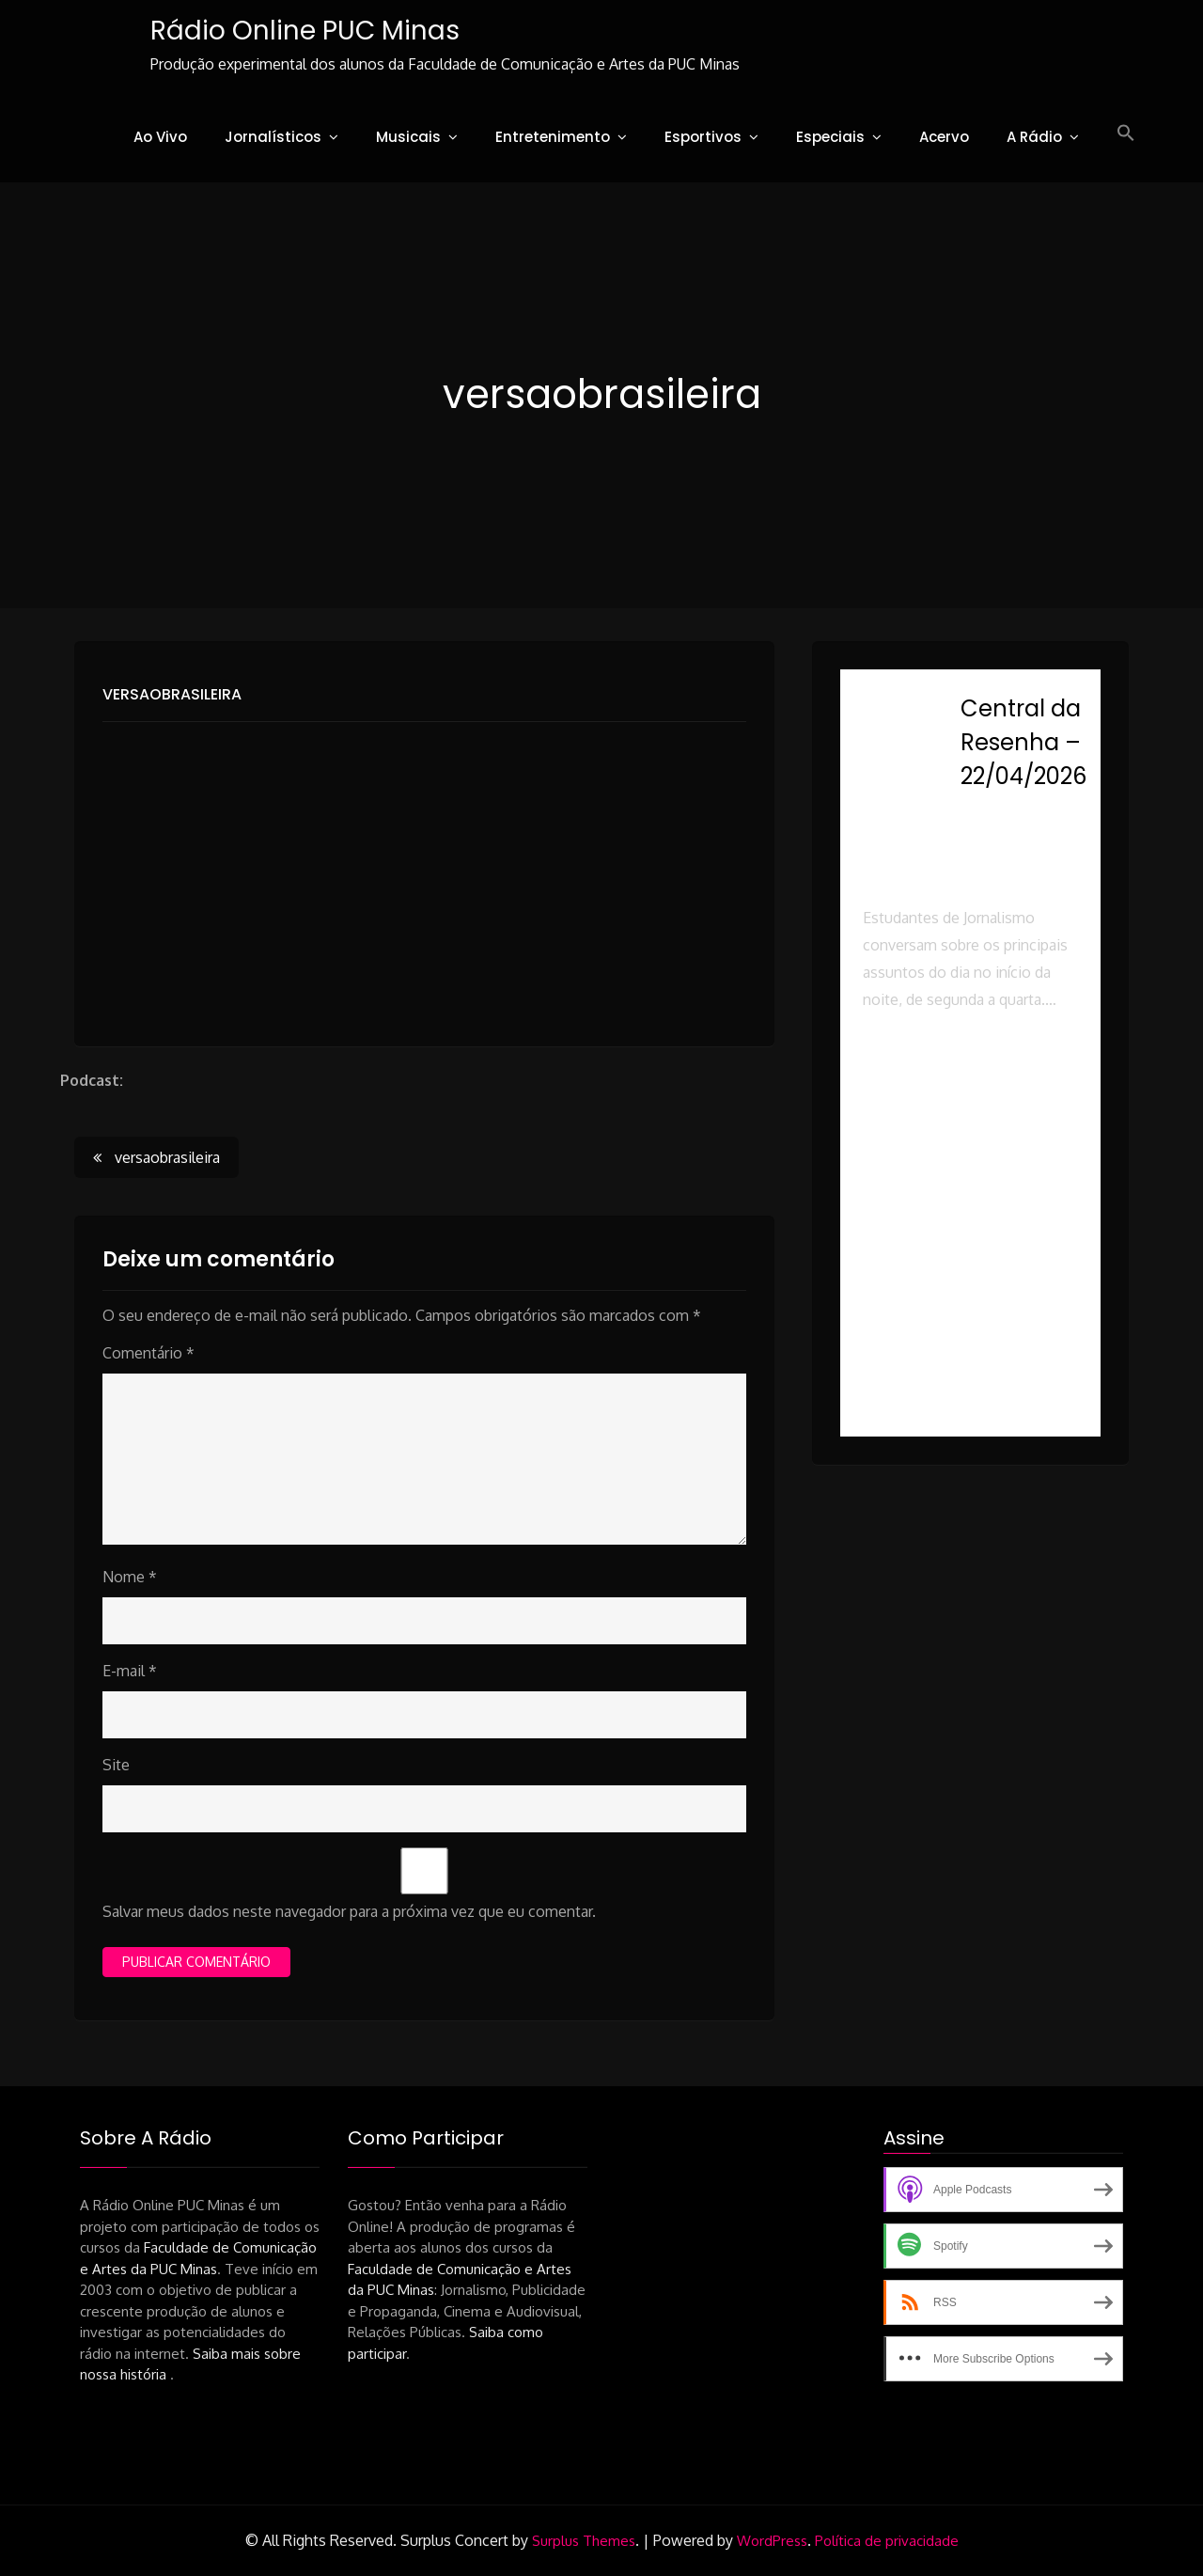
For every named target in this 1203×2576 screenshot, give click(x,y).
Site (116, 1764)
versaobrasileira (172, 694)
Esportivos (703, 137)
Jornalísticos (273, 137)
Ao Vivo (160, 137)
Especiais (830, 137)
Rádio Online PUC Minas (304, 30)
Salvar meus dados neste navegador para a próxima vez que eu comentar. (349, 1911)
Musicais (408, 137)
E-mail (129, 1670)
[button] (1126, 133)
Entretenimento (552, 137)
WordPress (772, 2541)
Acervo (944, 137)
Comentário (148, 1352)
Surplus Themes (583, 2541)
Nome (129, 1576)
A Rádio (1034, 137)
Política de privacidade (887, 2541)
